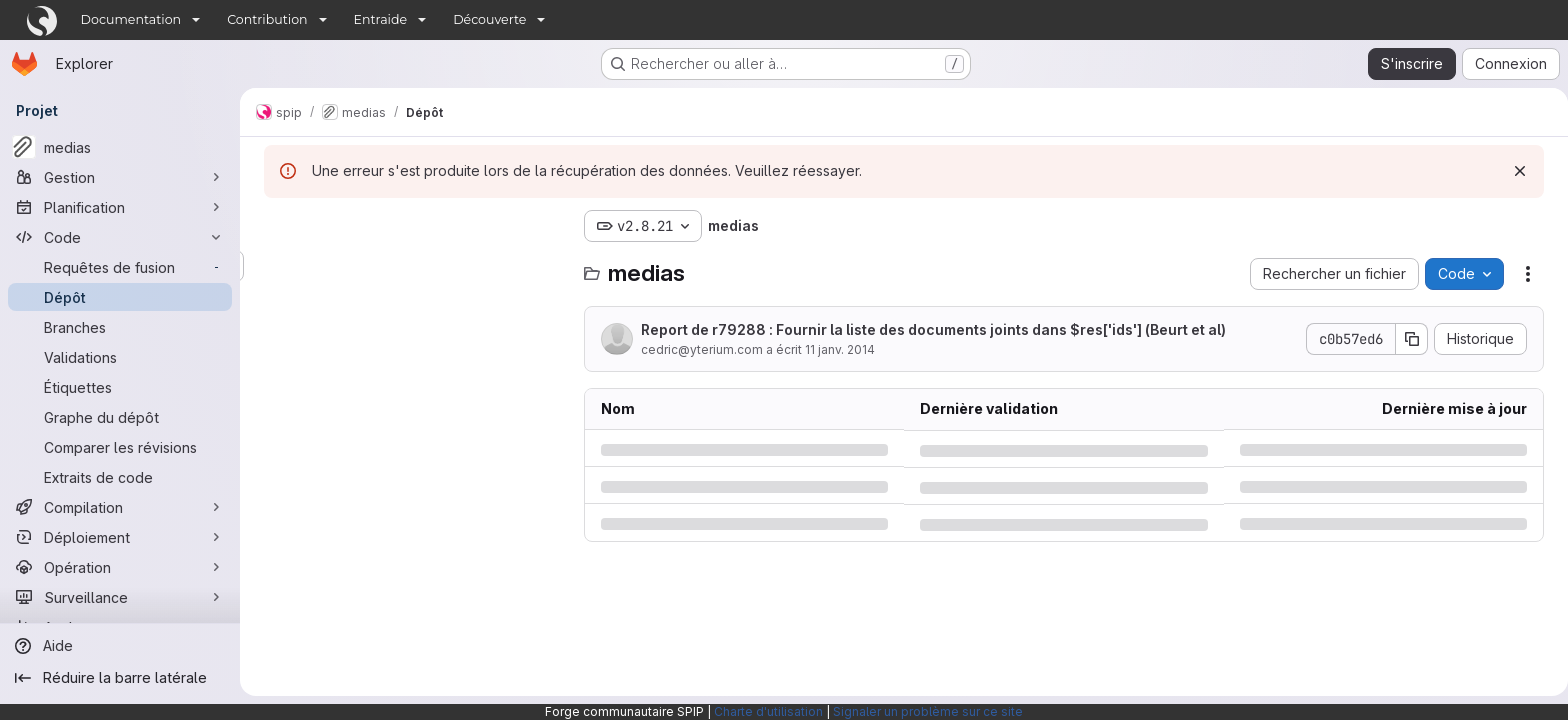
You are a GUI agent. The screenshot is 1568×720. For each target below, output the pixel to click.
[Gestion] (120, 177)
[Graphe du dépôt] (120, 417)
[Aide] (120, 646)
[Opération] (120, 567)
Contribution (267, 19)
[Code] (120, 237)
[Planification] (120, 207)
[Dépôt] (120, 297)
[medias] (120, 147)
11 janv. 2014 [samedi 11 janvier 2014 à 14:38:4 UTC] (836, 349)
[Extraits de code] (120, 477)
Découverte (489, 19)
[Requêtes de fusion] (120, 267)
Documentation (131, 19)
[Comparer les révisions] (120, 447)
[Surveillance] (120, 597)
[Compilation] (120, 507)
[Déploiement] (120, 537)
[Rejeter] (1516, 171)
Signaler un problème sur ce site (928, 711)
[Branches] (120, 327)
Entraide (381, 19)
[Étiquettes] (120, 387)
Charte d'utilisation (768, 711)
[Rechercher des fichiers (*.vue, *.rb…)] (410, 266)
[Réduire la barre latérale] (120, 678)
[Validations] (120, 357)
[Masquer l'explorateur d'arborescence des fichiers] (276, 226)
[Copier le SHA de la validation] (1408, 339)
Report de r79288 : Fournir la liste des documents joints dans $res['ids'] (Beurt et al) (929, 329)
